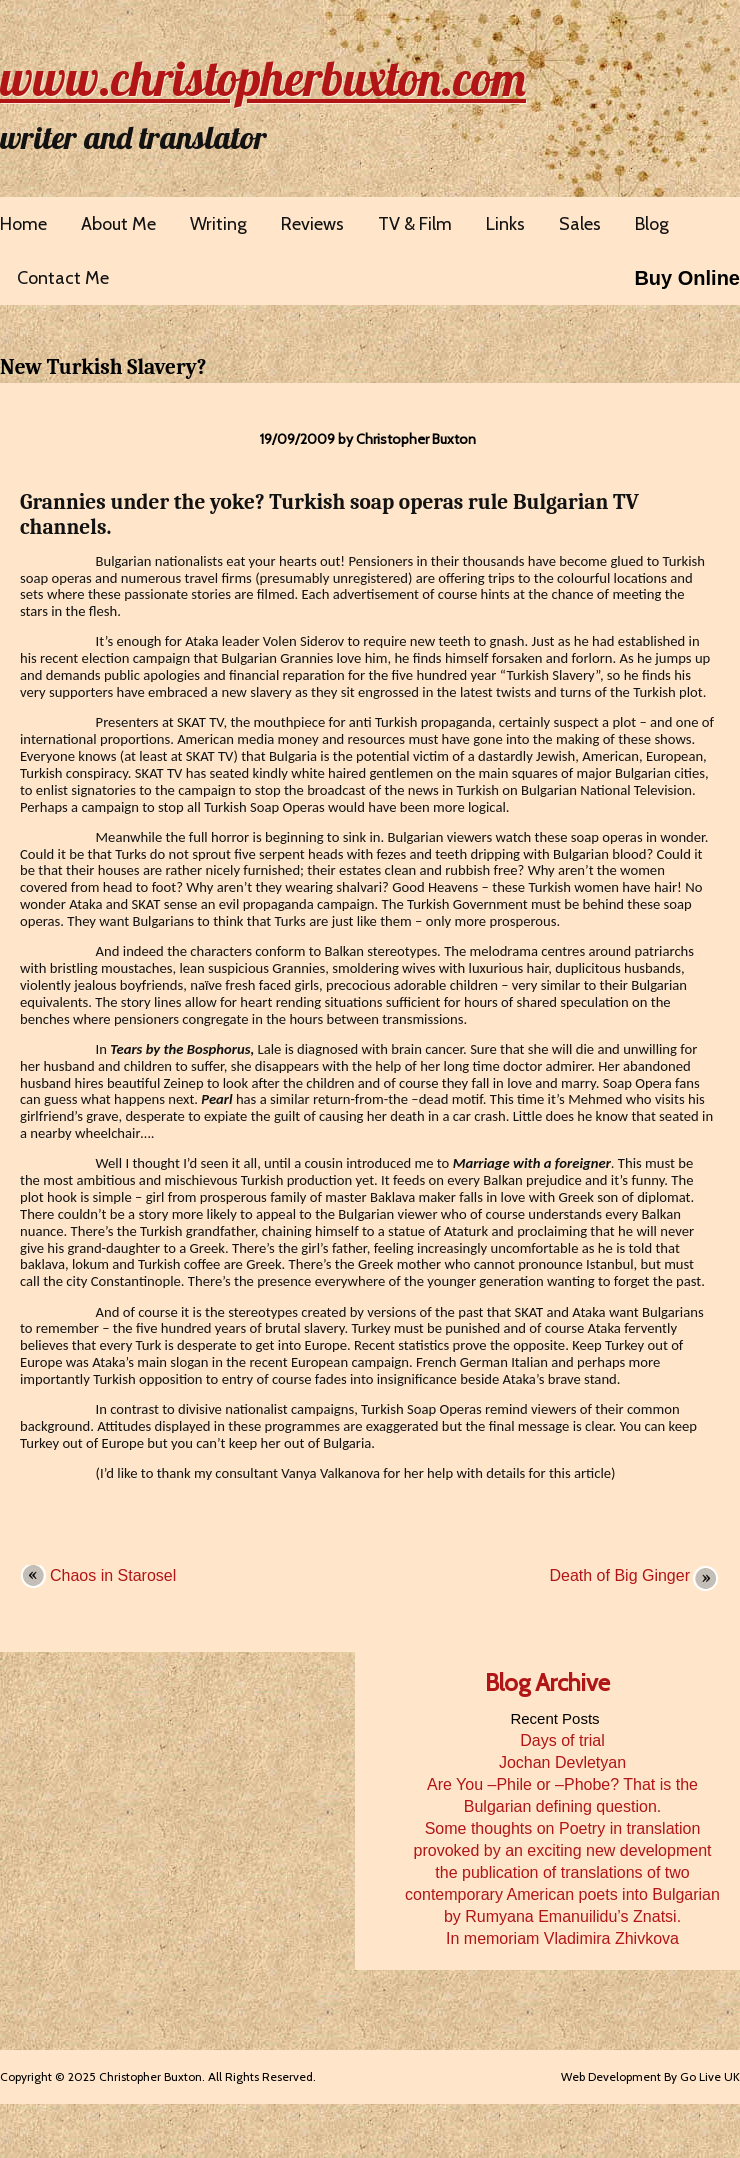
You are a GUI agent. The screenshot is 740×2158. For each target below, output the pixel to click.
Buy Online (687, 278)
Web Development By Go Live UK (650, 2076)
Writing (218, 224)
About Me (118, 224)
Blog (652, 224)
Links (505, 224)
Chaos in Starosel (113, 1575)
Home (23, 224)
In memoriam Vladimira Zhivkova (562, 1938)
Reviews (312, 224)
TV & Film (415, 224)
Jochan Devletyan (562, 1762)
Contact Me (63, 278)
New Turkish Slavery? (103, 367)
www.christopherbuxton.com (263, 78)
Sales (580, 224)
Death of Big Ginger (619, 1575)
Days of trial (562, 1740)
